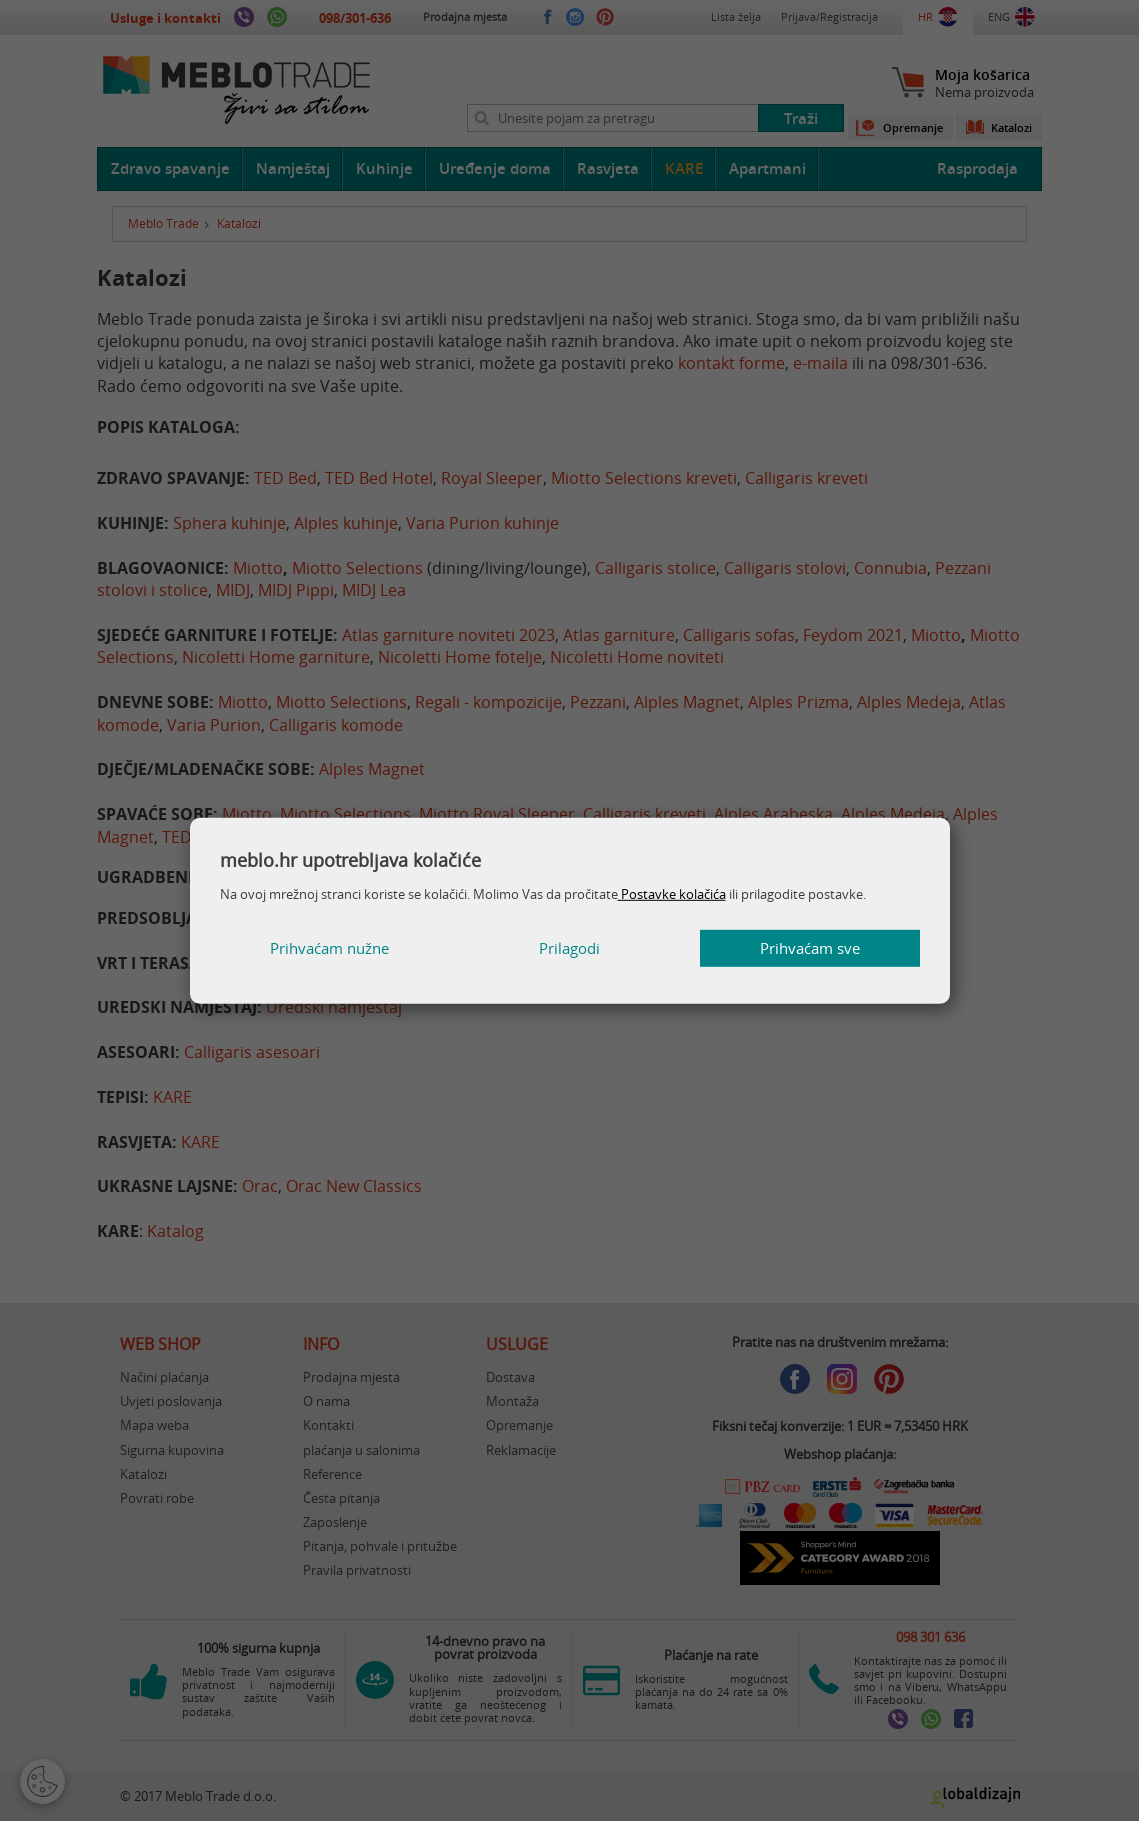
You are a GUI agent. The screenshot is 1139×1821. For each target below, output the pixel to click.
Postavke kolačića (672, 894)
